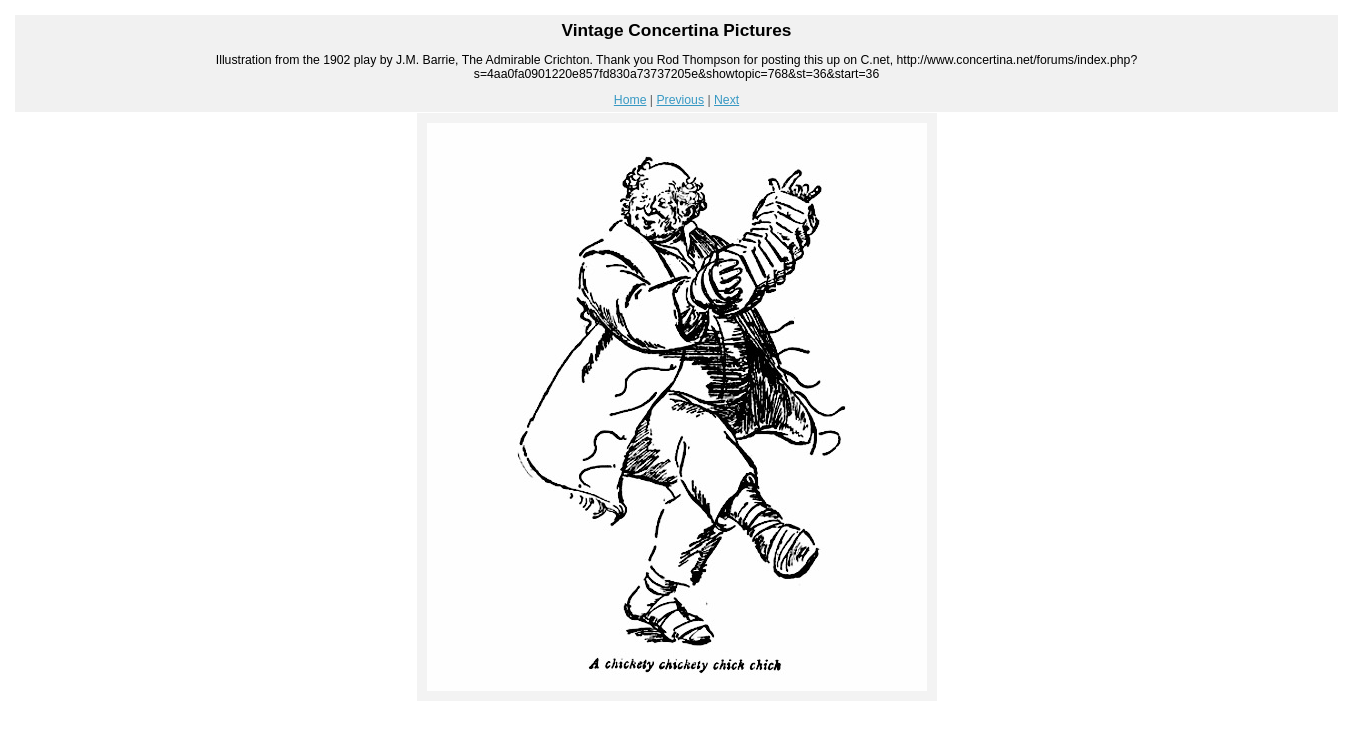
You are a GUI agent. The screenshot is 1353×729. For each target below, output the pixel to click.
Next (726, 100)
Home (630, 100)
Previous (680, 100)
